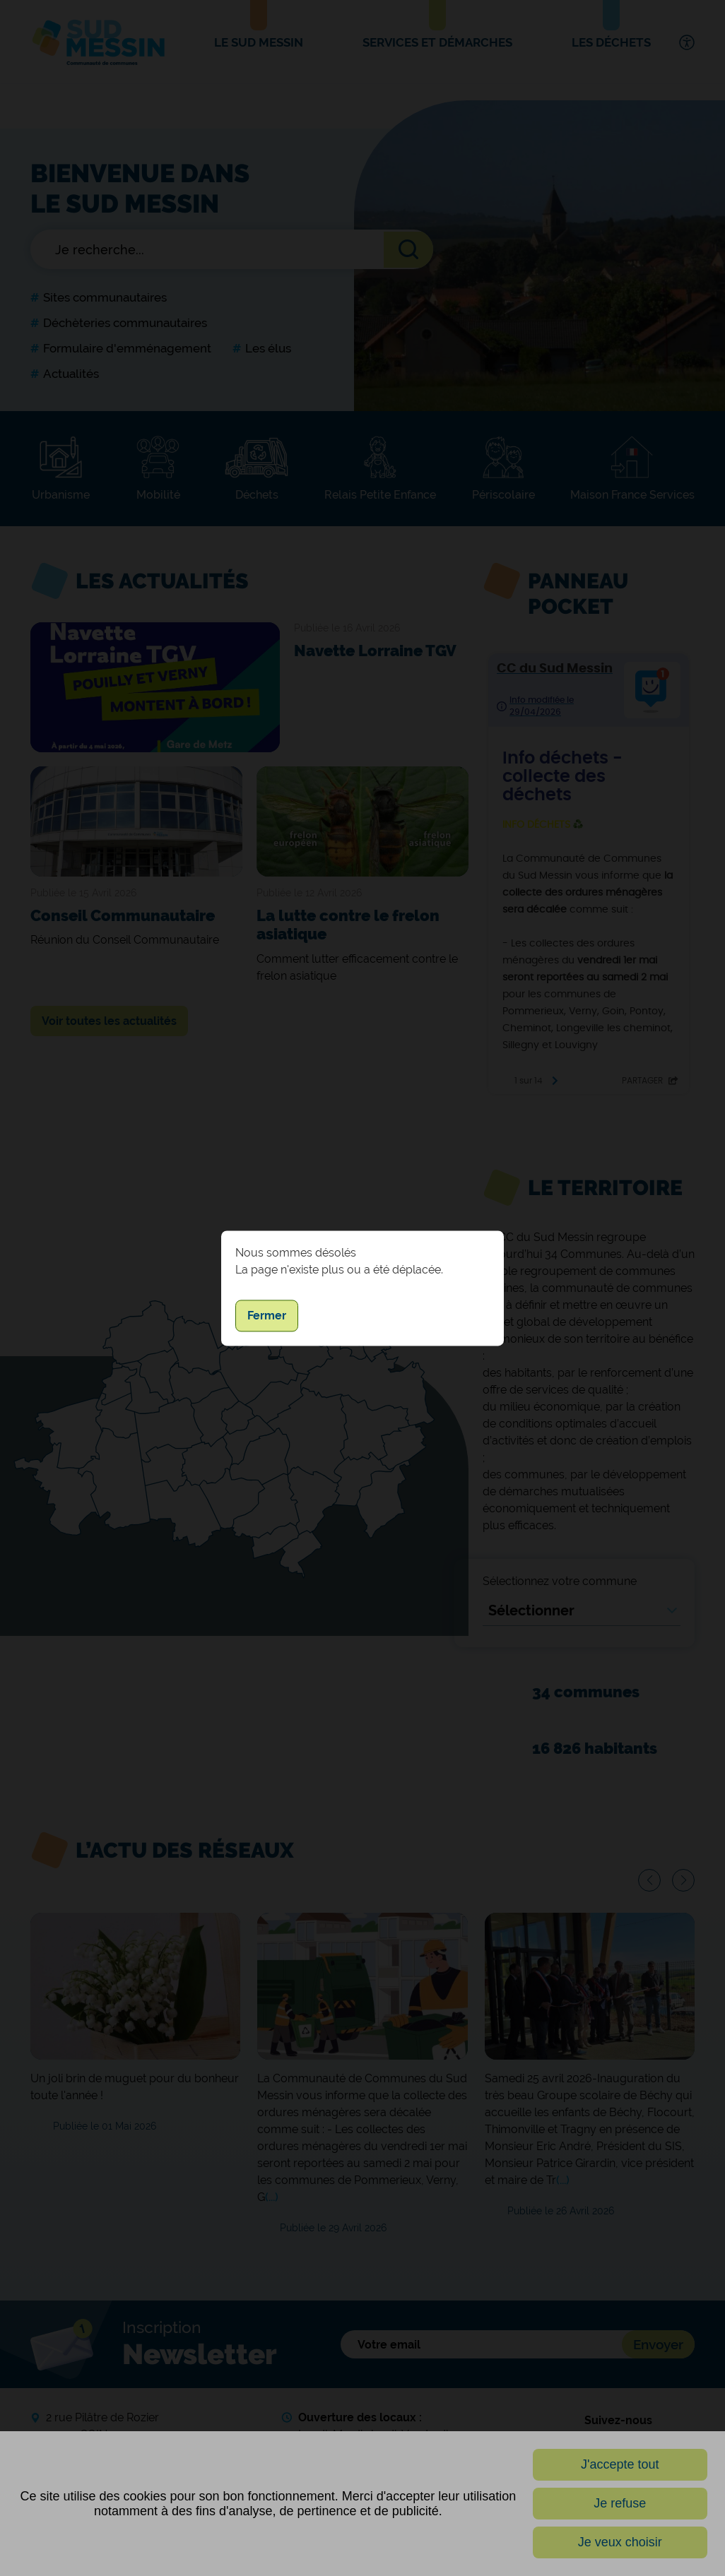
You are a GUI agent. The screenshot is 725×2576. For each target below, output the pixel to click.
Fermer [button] (266, 1315)
